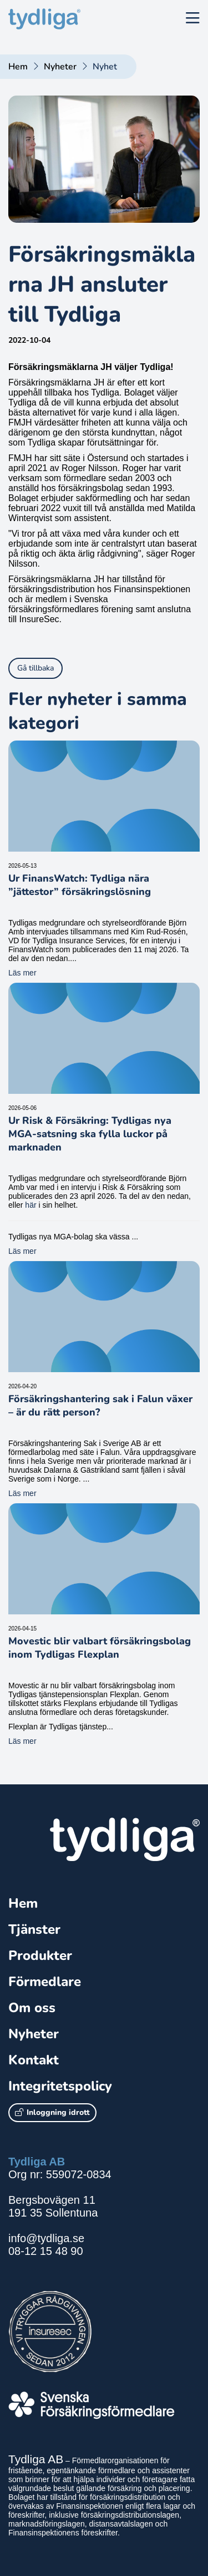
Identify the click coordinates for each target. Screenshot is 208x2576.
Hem (18, 67)
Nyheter (60, 67)
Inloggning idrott (52, 2112)
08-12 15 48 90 (45, 2251)
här (30, 1205)
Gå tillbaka (35, 668)
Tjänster (34, 1929)
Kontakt (33, 2060)
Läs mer (22, 972)
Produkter (40, 1955)
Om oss (31, 2008)
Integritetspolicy (60, 2086)
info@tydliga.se (46, 2238)
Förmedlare (44, 1981)
